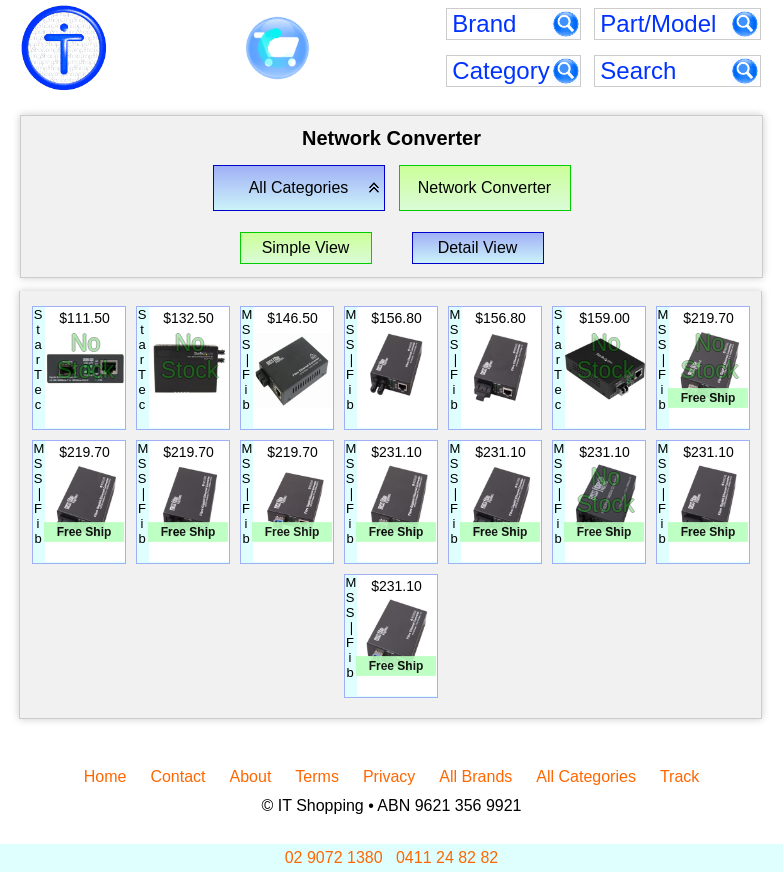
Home (105, 776)
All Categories (586, 776)
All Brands (475, 776)
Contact (177, 776)
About (251, 776)
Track (679, 776)
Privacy (389, 776)
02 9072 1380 (334, 857)
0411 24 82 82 (447, 857)
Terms (317, 776)
